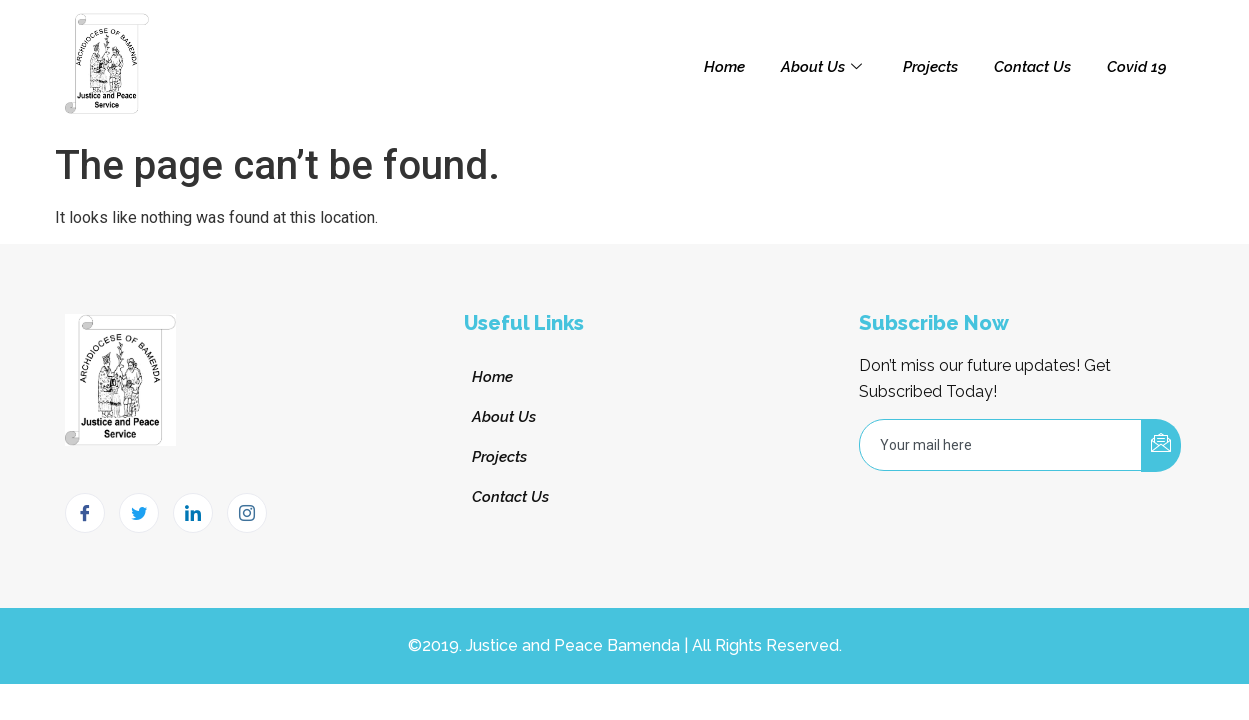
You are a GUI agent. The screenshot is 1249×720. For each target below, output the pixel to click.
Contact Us (1032, 67)
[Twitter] (139, 513)
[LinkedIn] (193, 513)
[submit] (1161, 445)
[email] (1001, 445)
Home (724, 67)
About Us (824, 67)
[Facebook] (85, 513)
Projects (930, 67)
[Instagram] (247, 513)
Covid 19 (1137, 67)
